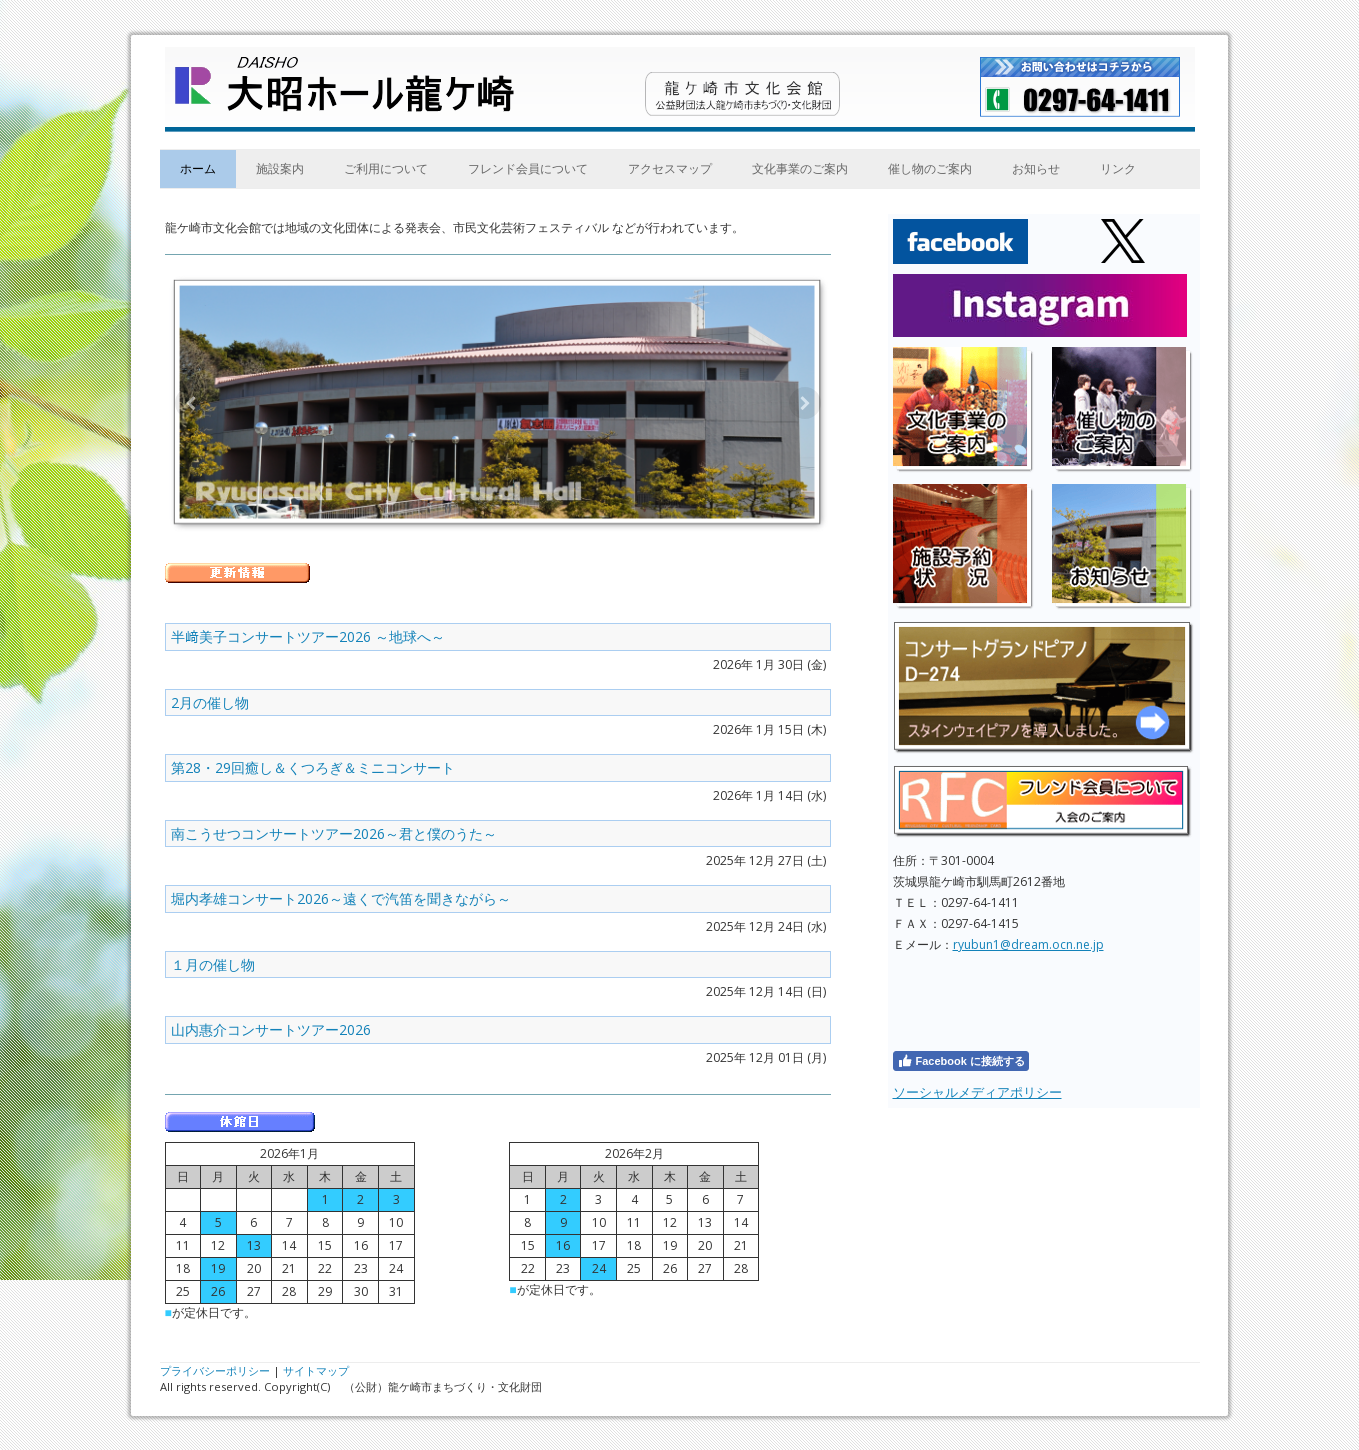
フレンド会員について (528, 168)
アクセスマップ (670, 168)
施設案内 (280, 168)
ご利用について (386, 168)
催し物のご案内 (930, 168)
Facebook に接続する (961, 1061)
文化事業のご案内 (800, 168)
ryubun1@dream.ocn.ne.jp (1028, 944)
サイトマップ (316, 1370)
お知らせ (1036, 168)
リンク (1118, 168)
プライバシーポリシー (215, 1370)
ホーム (198, 168)
